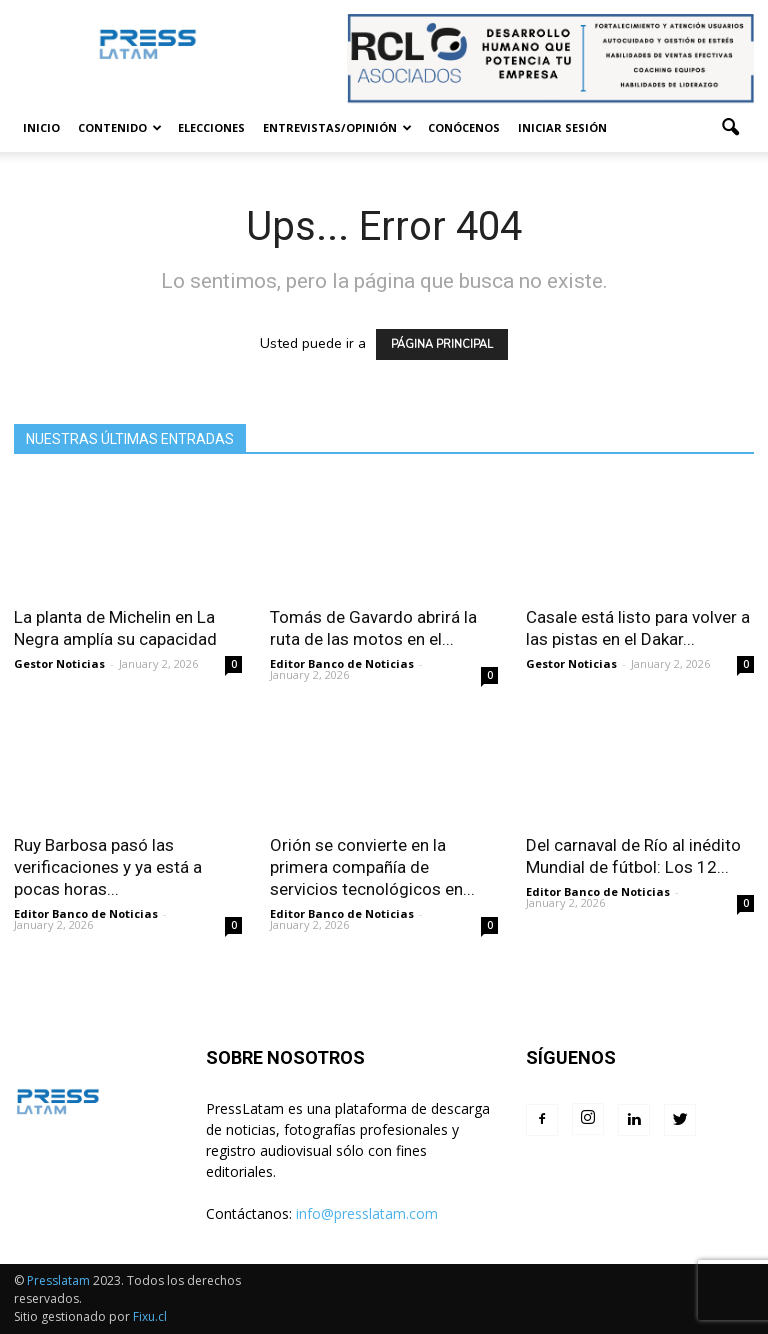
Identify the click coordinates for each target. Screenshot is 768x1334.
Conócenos (464, 127)
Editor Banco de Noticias (342, 663)
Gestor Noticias (59, 663)
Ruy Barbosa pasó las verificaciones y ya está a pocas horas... (108, 867)
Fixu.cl (150, 1316)
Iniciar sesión (562, 127)
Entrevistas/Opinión (337, 127)
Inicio (41, 127)
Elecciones (211, 127)
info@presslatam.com (367, 1213)
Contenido (120, 127)
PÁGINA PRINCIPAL (442, 344)
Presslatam (58, 1280)
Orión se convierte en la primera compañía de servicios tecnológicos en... (372, 867)
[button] (730, 128)
